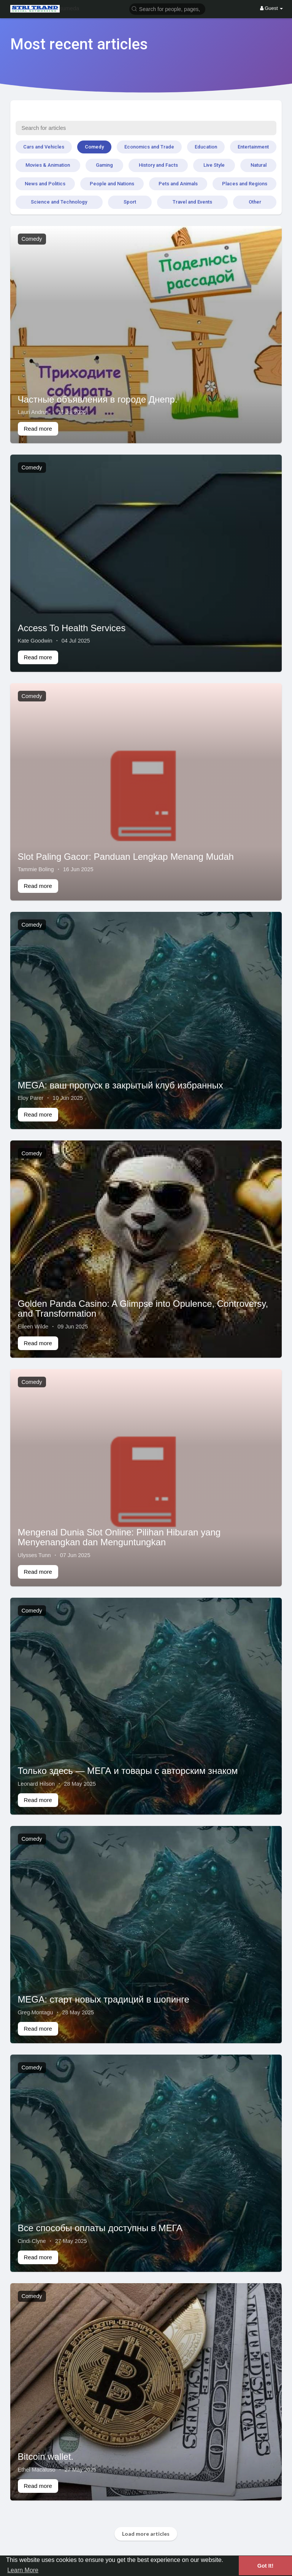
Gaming (104, 165)
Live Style (214, 165)
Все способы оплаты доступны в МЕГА (100, 2228)
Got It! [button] (265, 2566)
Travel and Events (192, 202)
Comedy (94, 147)
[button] (167, 8)
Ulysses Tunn (34, 1555)
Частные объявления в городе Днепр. (98, 399)
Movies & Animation (47, 165)
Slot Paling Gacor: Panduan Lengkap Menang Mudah (126, 856)
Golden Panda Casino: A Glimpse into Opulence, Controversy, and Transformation (143, 1308)
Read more (38, 428)
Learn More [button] (22, 2570)
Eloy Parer (31, 1098)
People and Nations (112, 183)
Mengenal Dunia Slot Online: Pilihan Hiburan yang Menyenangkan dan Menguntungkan (119, 1537)
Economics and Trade (149, 147)
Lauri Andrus (33, 412)
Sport (130, 202)
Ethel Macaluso (37, 2470)
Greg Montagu (35, 2012)
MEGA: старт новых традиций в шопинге (103, 1999)
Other (255, 202)
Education (206, 147)
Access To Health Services (72, 628)
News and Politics (45, 183)
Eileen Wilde (33, 1327)
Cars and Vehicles (43, 147)
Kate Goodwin (35, 641)
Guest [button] (271, 8)
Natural (259, 165)
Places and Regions (244, 183)
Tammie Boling (36, 869)
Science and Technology (59, 202)
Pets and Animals (178, 183)
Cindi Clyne (32, 2241)
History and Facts (158, 165)
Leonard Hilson (36, 1784)
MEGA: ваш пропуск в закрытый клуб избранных (120, 1085)
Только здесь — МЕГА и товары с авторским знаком (128, 1771)
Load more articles (146, 2533)
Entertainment (253, 147)
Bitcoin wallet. (46, 2456)
